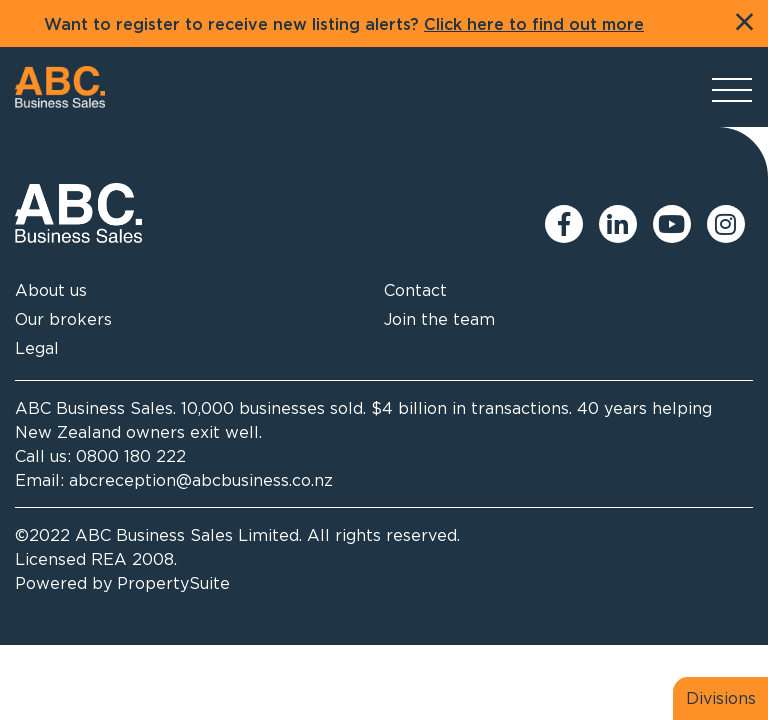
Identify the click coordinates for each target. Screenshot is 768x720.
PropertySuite (173, 583)
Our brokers (63, 319)
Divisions (721, 698)
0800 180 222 (131, 456)
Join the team (439, 319)
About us (51, 290)
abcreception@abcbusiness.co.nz (201, 480)
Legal (37, 348)
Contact (415, 290)
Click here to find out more (534, 25)
